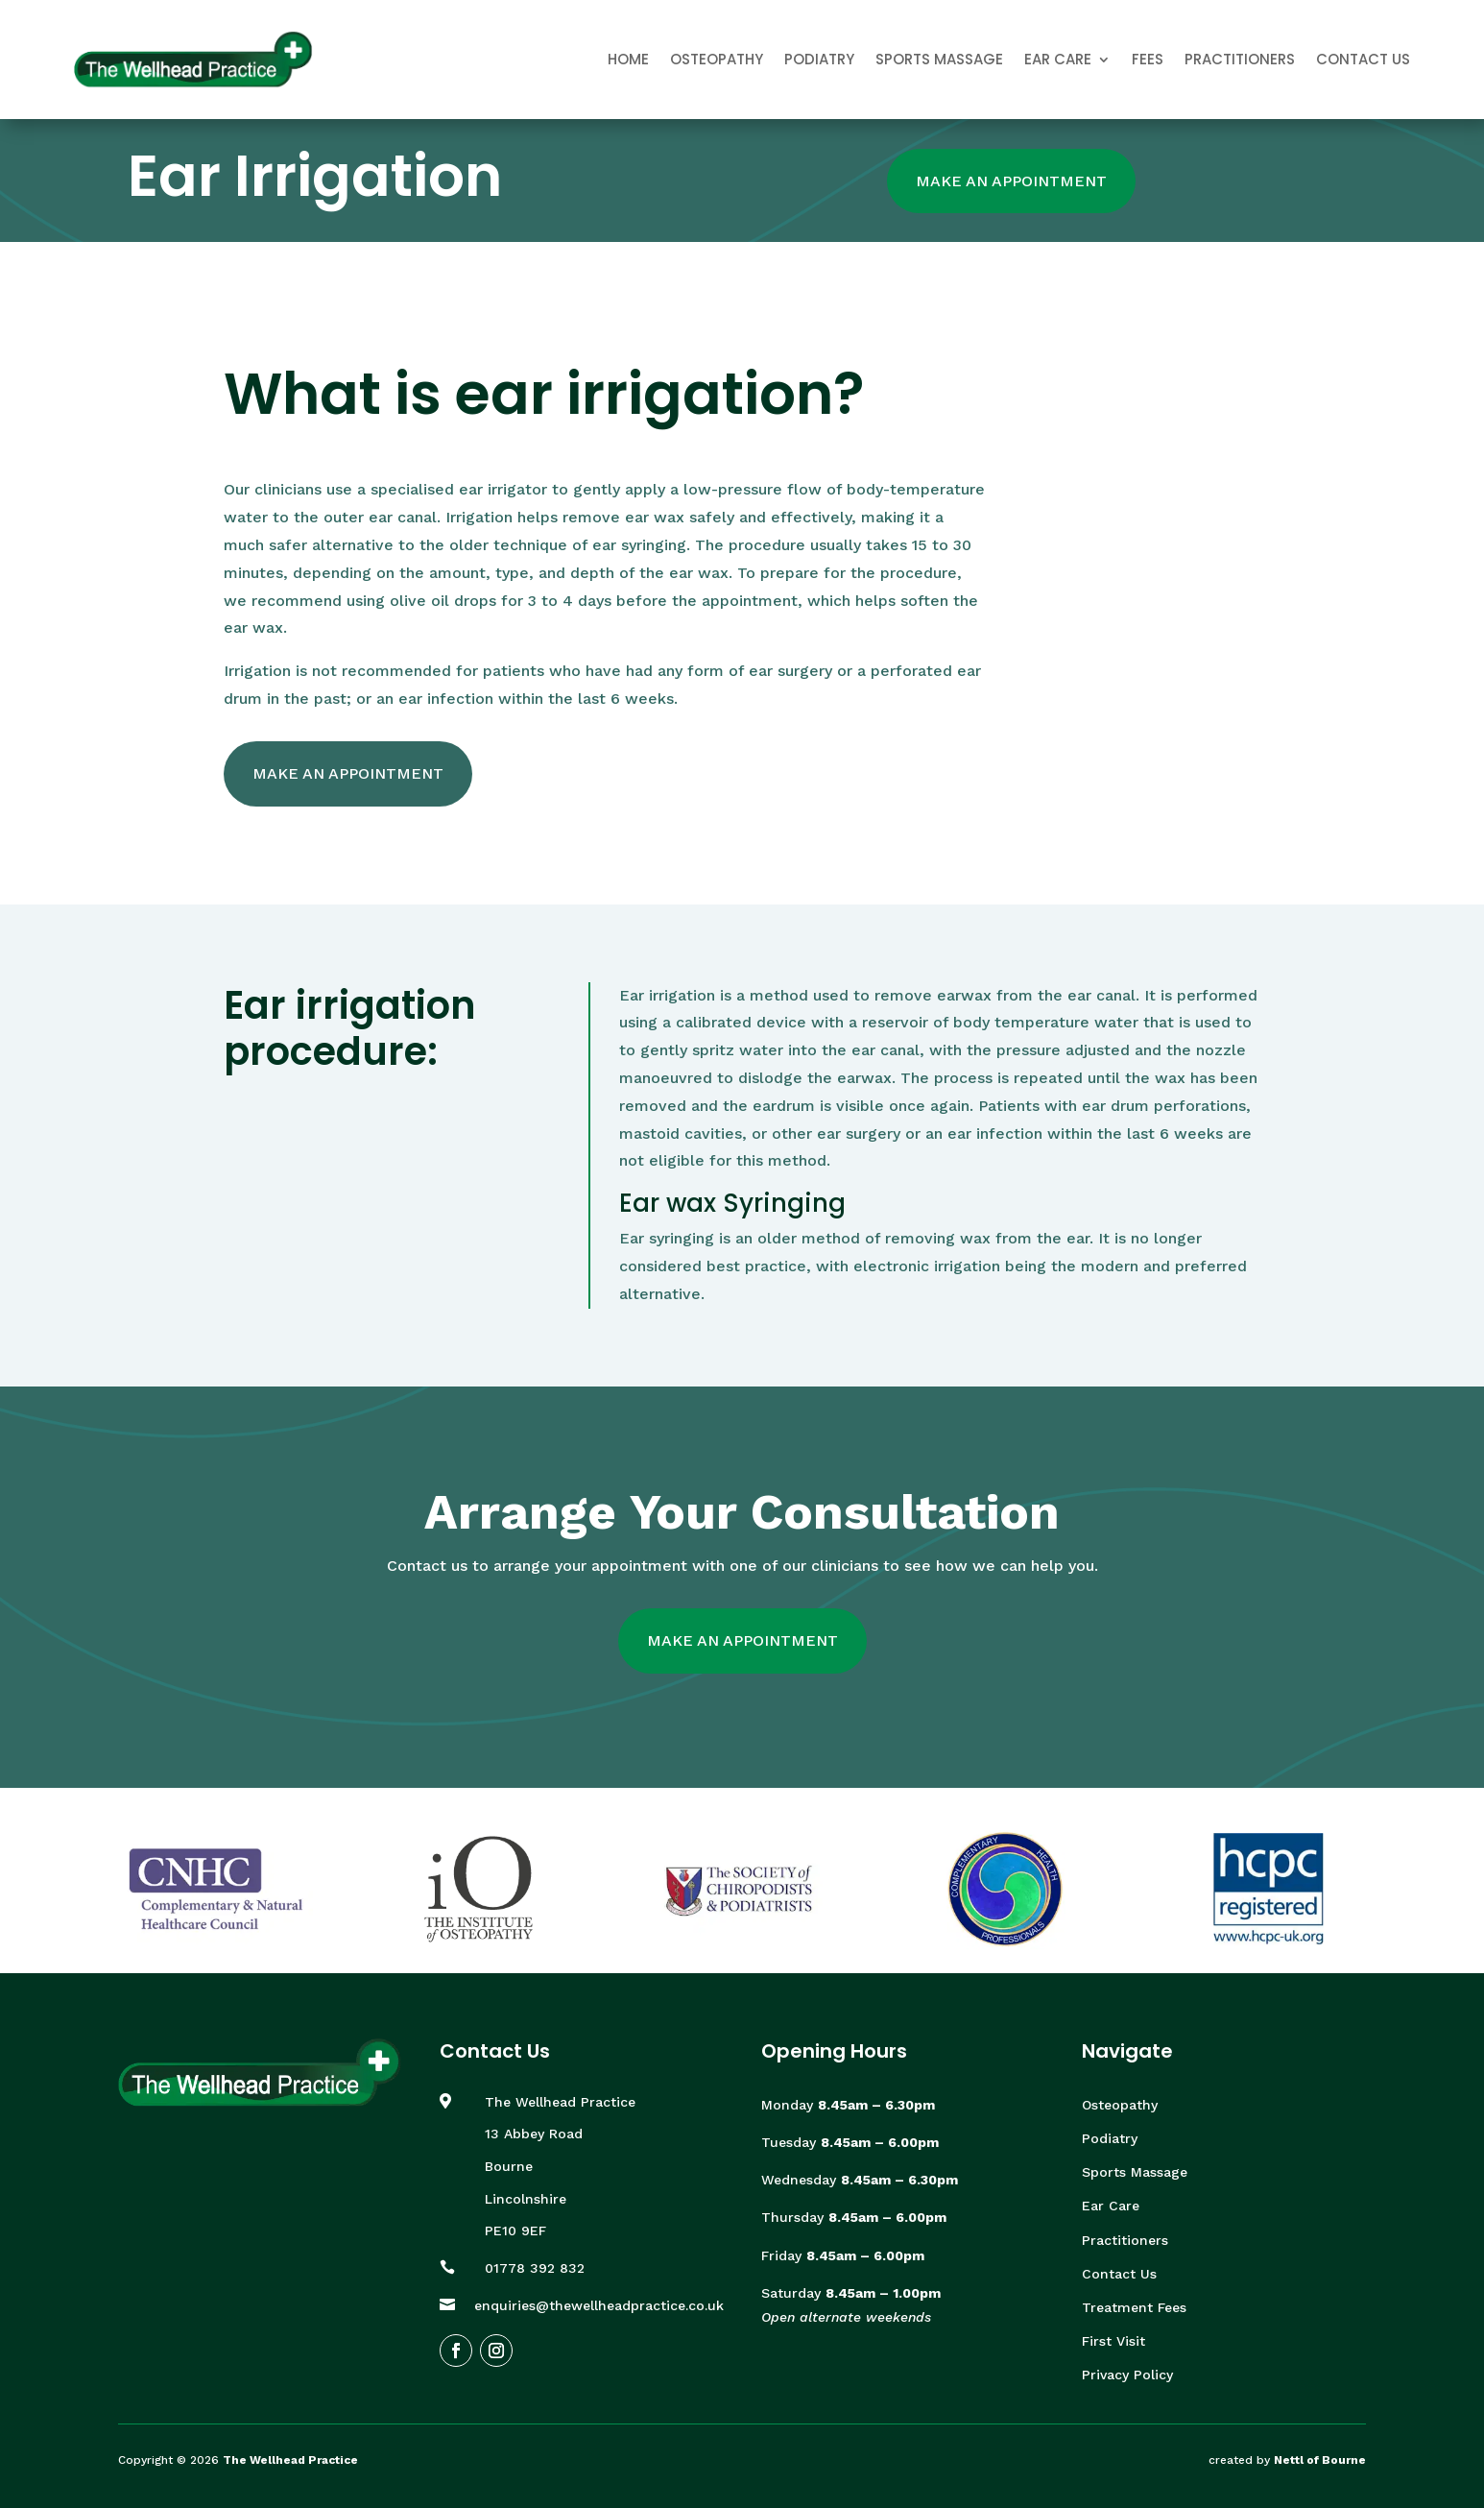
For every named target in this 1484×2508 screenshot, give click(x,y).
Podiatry (819, 59)
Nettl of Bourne (1320, 2460)
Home (628, 59)
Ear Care (1057, 59)
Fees (1147, 59)
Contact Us (1363, 59)
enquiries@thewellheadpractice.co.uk (599, 2305)
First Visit (1113, 2341)
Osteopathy (716, 59)
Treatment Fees (1134, 2307)
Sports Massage (939, 59)
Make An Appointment (1011, 181)
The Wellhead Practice (290, 2460)
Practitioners (1240, 59)
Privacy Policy (1127, 2374)
